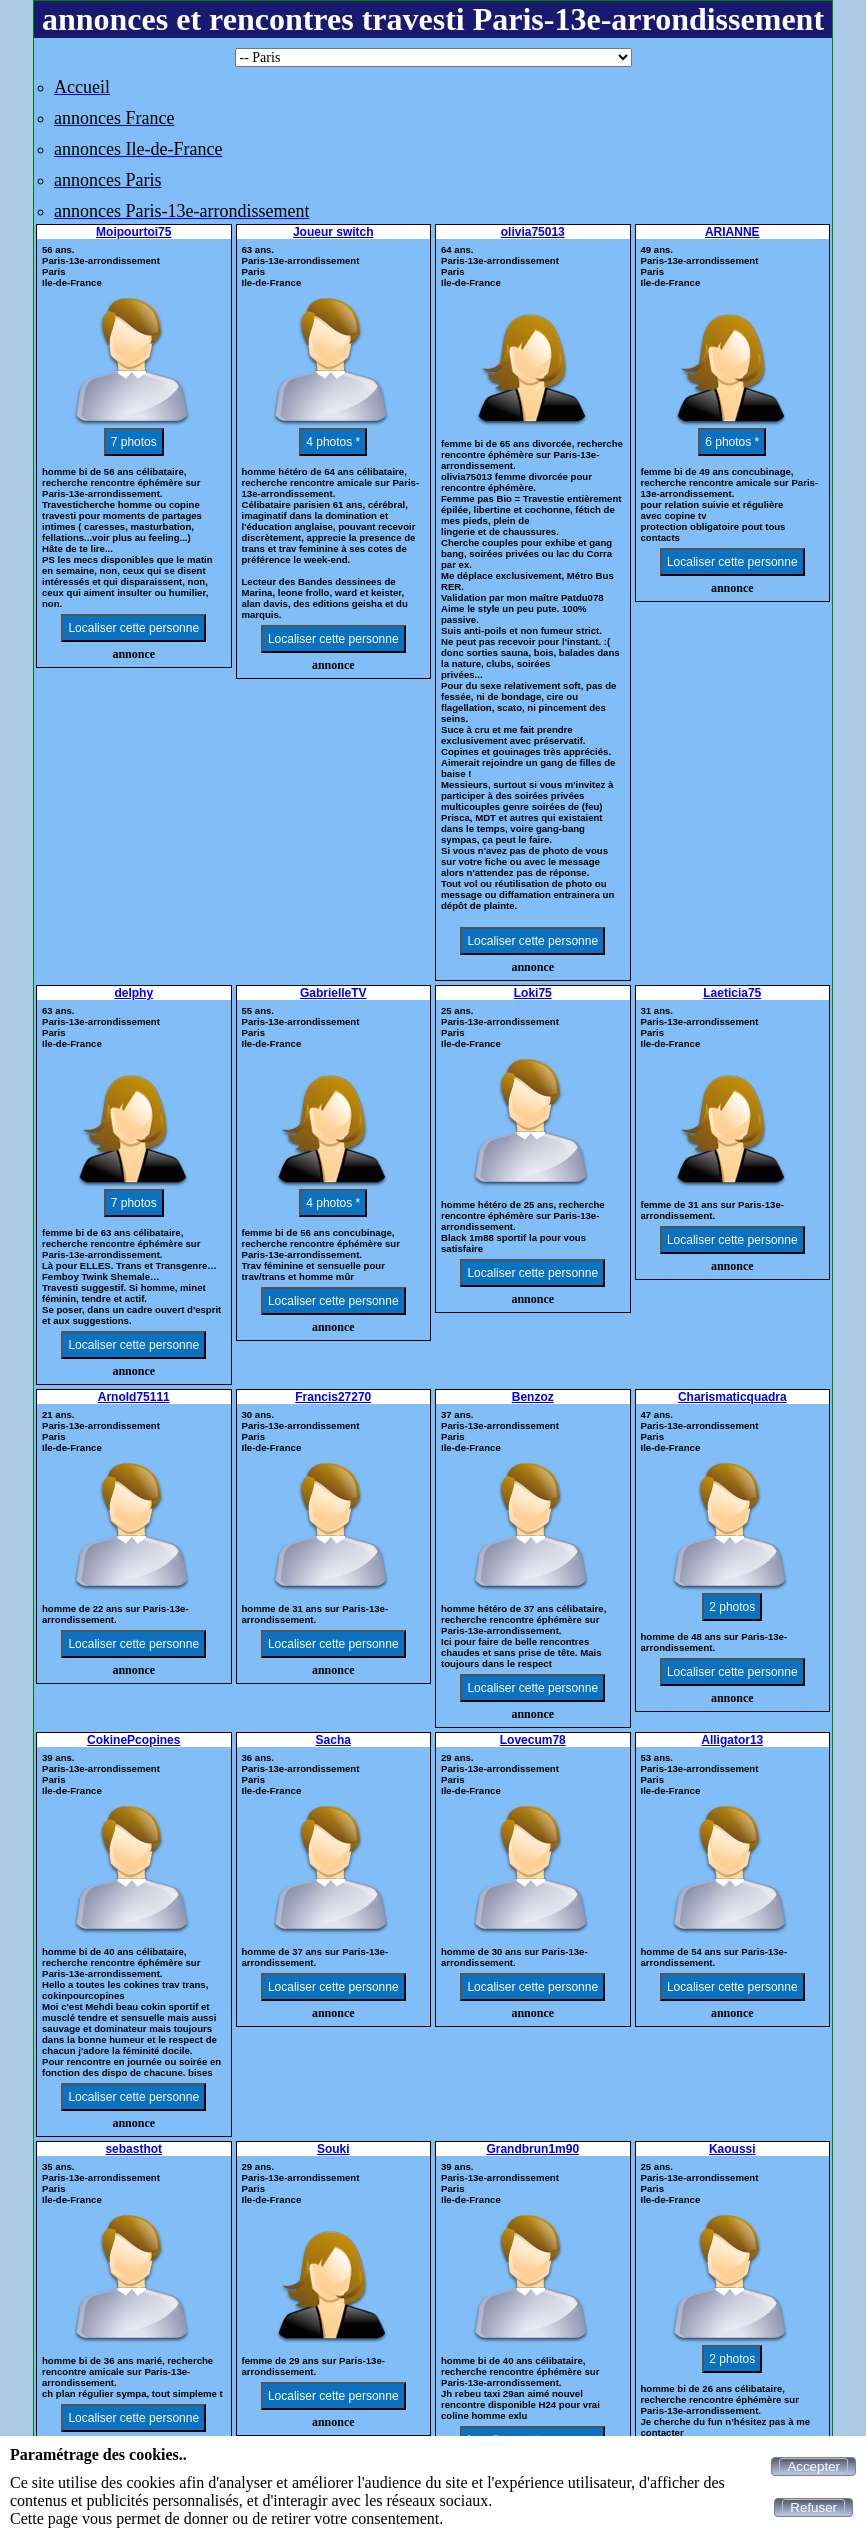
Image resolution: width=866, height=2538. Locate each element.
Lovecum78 (533, 1740)
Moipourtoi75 (133, 232)
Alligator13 (732, 1740)
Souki (333, 2149)
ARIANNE (732, 232)
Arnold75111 (134, 1397)
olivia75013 (533, 232)
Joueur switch (333, 232)
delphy (133, 993)
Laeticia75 (732, 993)
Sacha (333, 1740)
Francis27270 (333, 1397)
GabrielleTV (333, 993)
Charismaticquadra (732, 1397)
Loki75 (533, 993)
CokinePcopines (133, 1740)
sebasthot (133, 2149)
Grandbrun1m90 (532, 2149)
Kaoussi (732, 2149)
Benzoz (533, 1397)
